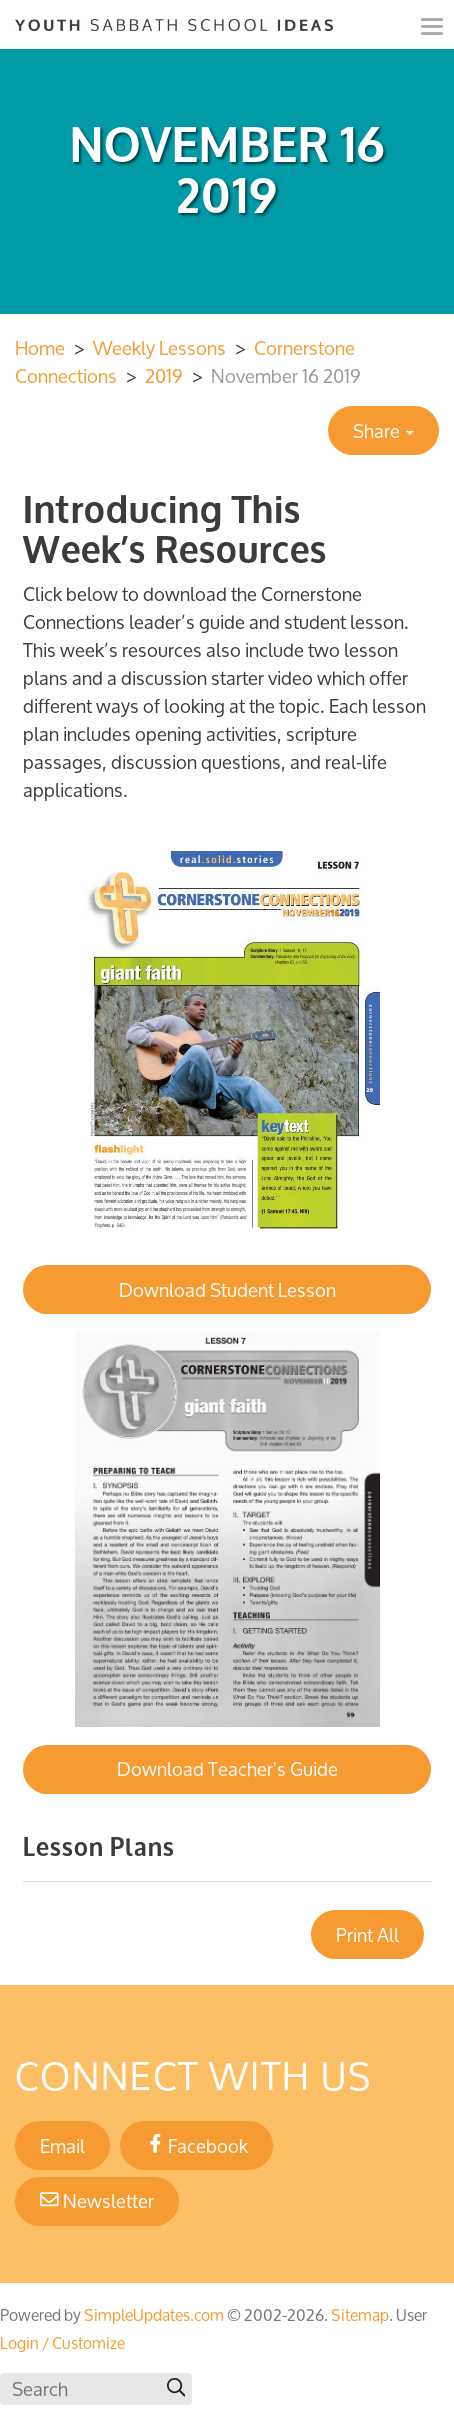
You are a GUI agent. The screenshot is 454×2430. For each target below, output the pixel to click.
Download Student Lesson (227, 1290)
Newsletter (97, 2201)
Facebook (197, 2146)
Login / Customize (62, 2343)
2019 (164, 376)
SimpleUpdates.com (154, 2315)
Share (383, 431)
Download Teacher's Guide (227, 1769)
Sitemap (360, 2315)
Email (62, 2146)
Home (40, 348)
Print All (367, 1935)
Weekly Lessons (159, 348)
